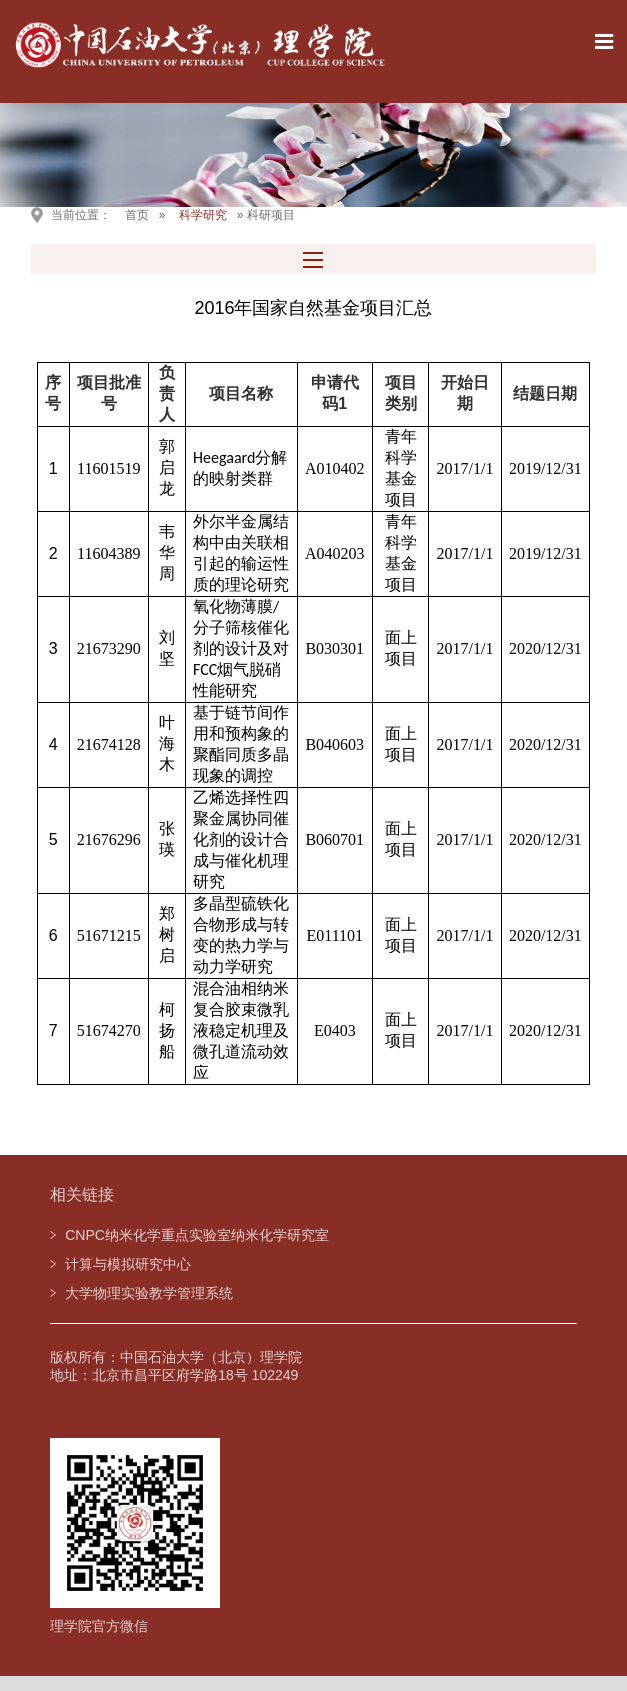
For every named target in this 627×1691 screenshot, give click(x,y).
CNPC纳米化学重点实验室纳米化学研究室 (197, 1235)
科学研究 (203, 215)
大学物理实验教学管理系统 (149, 1293)
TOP (600, 1561)
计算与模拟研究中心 (128, 1264)
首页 (137, 215)
